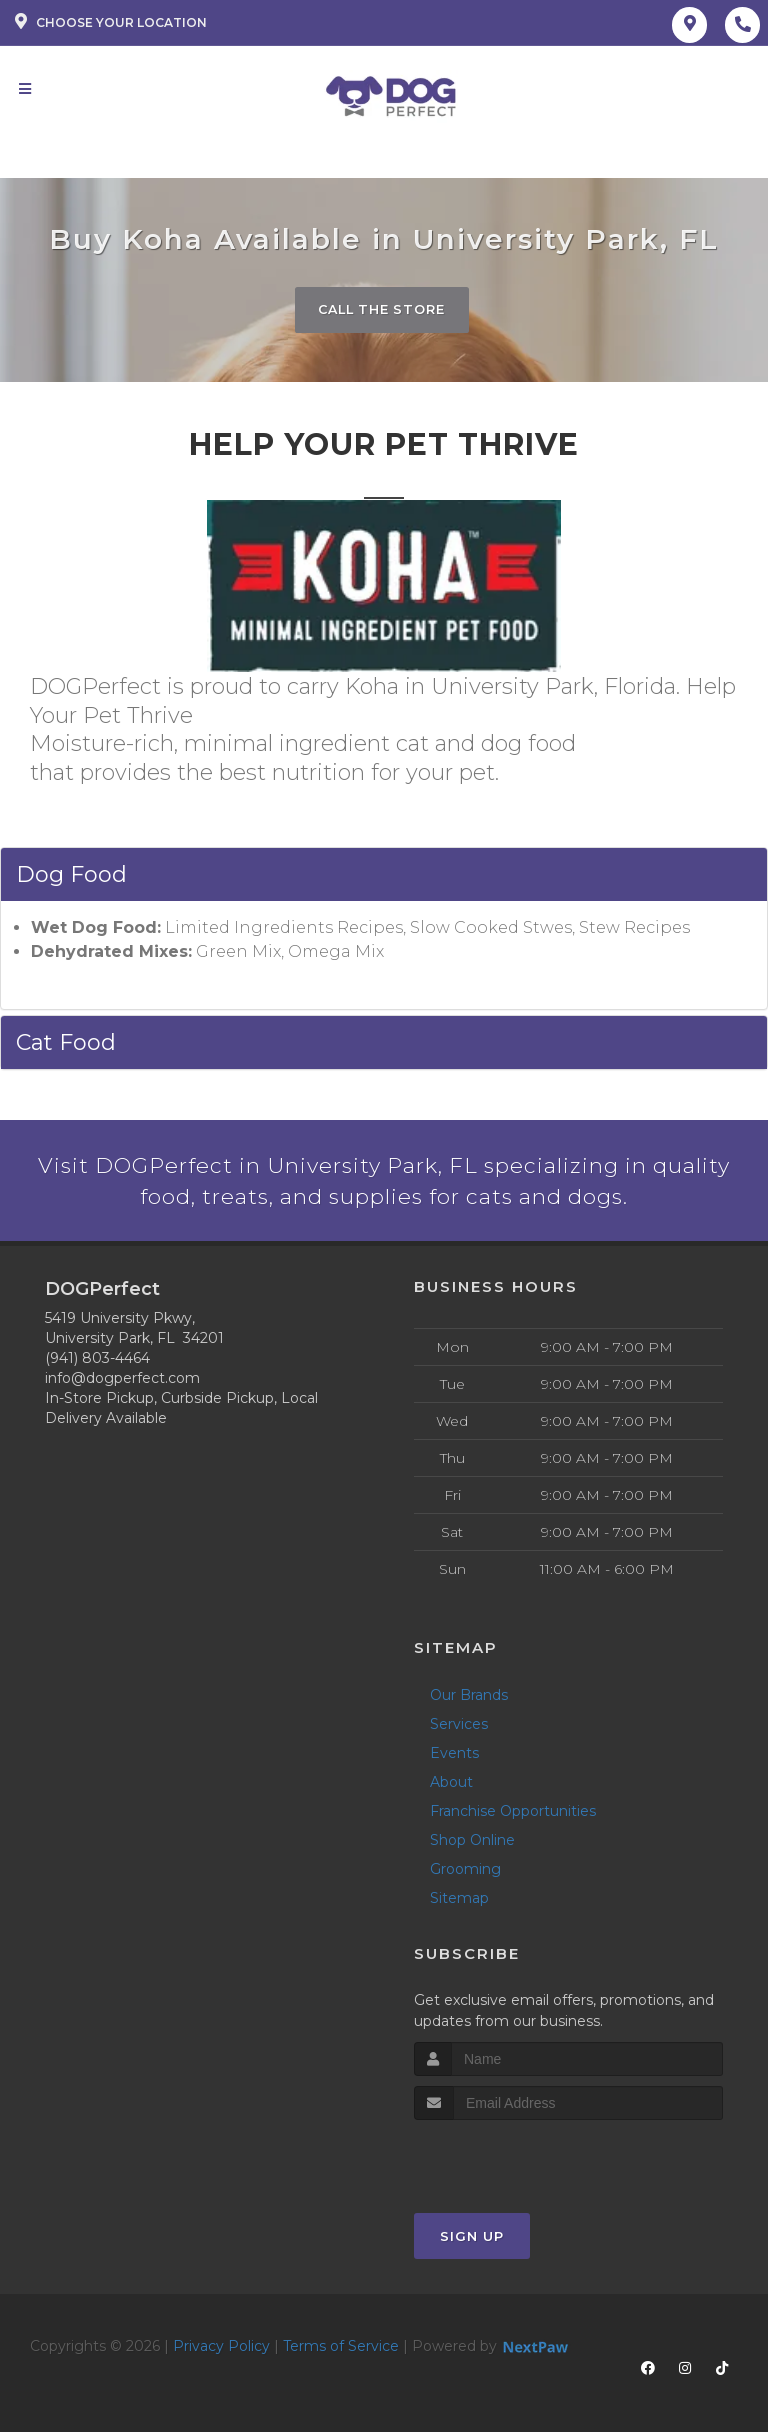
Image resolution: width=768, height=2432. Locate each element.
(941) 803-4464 (97, 1360)
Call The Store (381, 310)
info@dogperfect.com (122, 1380)
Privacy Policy (221, 2348)
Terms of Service (341, 2348)
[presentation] (520, 2159)
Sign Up (472, 2238)
